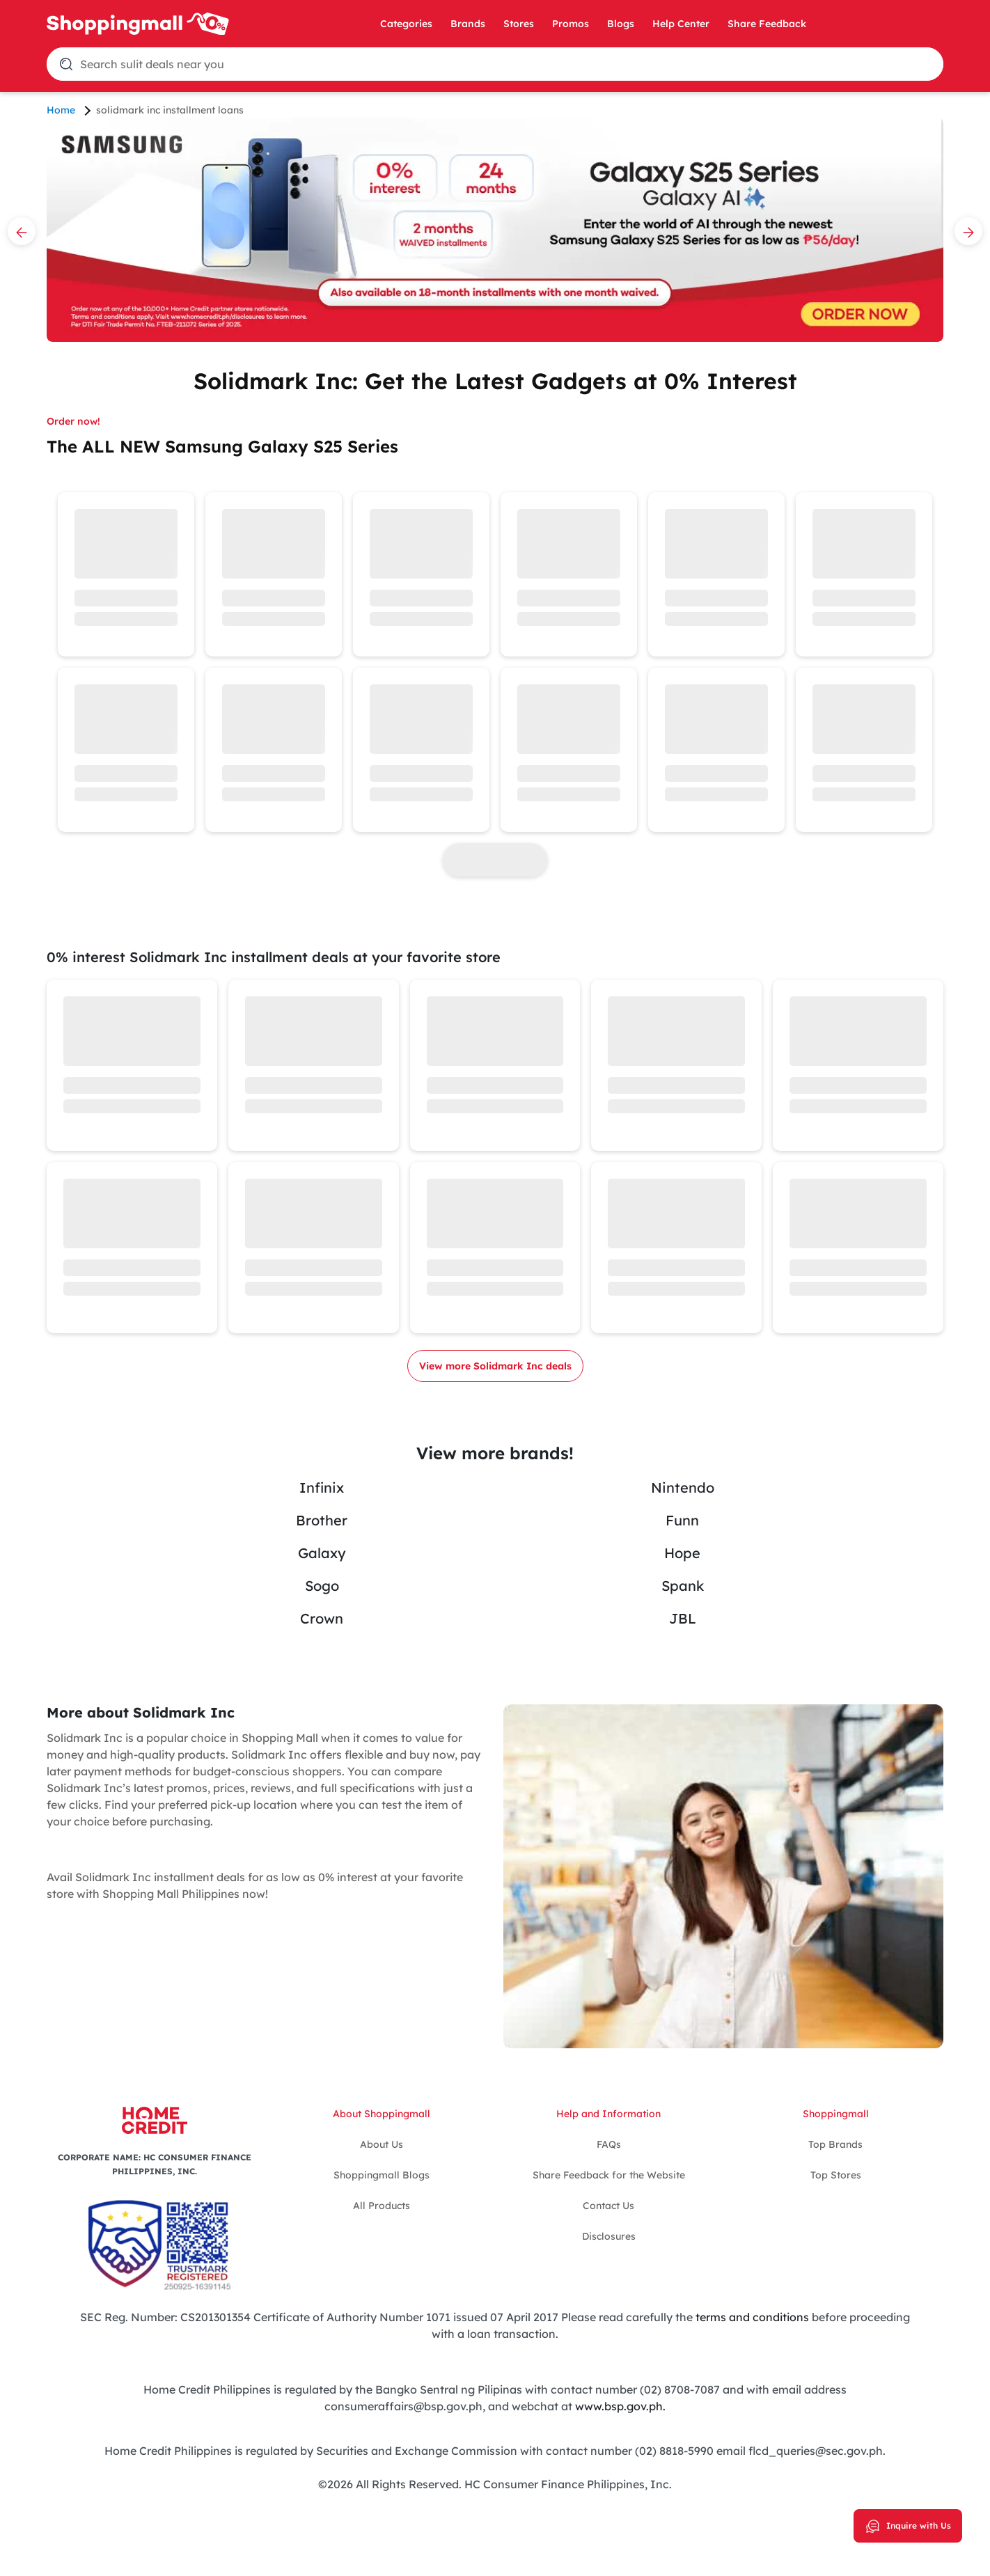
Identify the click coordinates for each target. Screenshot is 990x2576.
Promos (570, 23)
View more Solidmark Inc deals (495, 1366)
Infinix (321, 1487)
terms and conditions (751, 2317)
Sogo (322, 1585)
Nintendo (682, 1487)
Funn (682, 1520)
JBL (682, 1618)
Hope (682, 1553)
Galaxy (322, 1553)
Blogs (620, 23)
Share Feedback (767, 23)
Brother (321, 1520)
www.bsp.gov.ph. (620, 2406)
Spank (682, 1585)
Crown (321, 1618)
